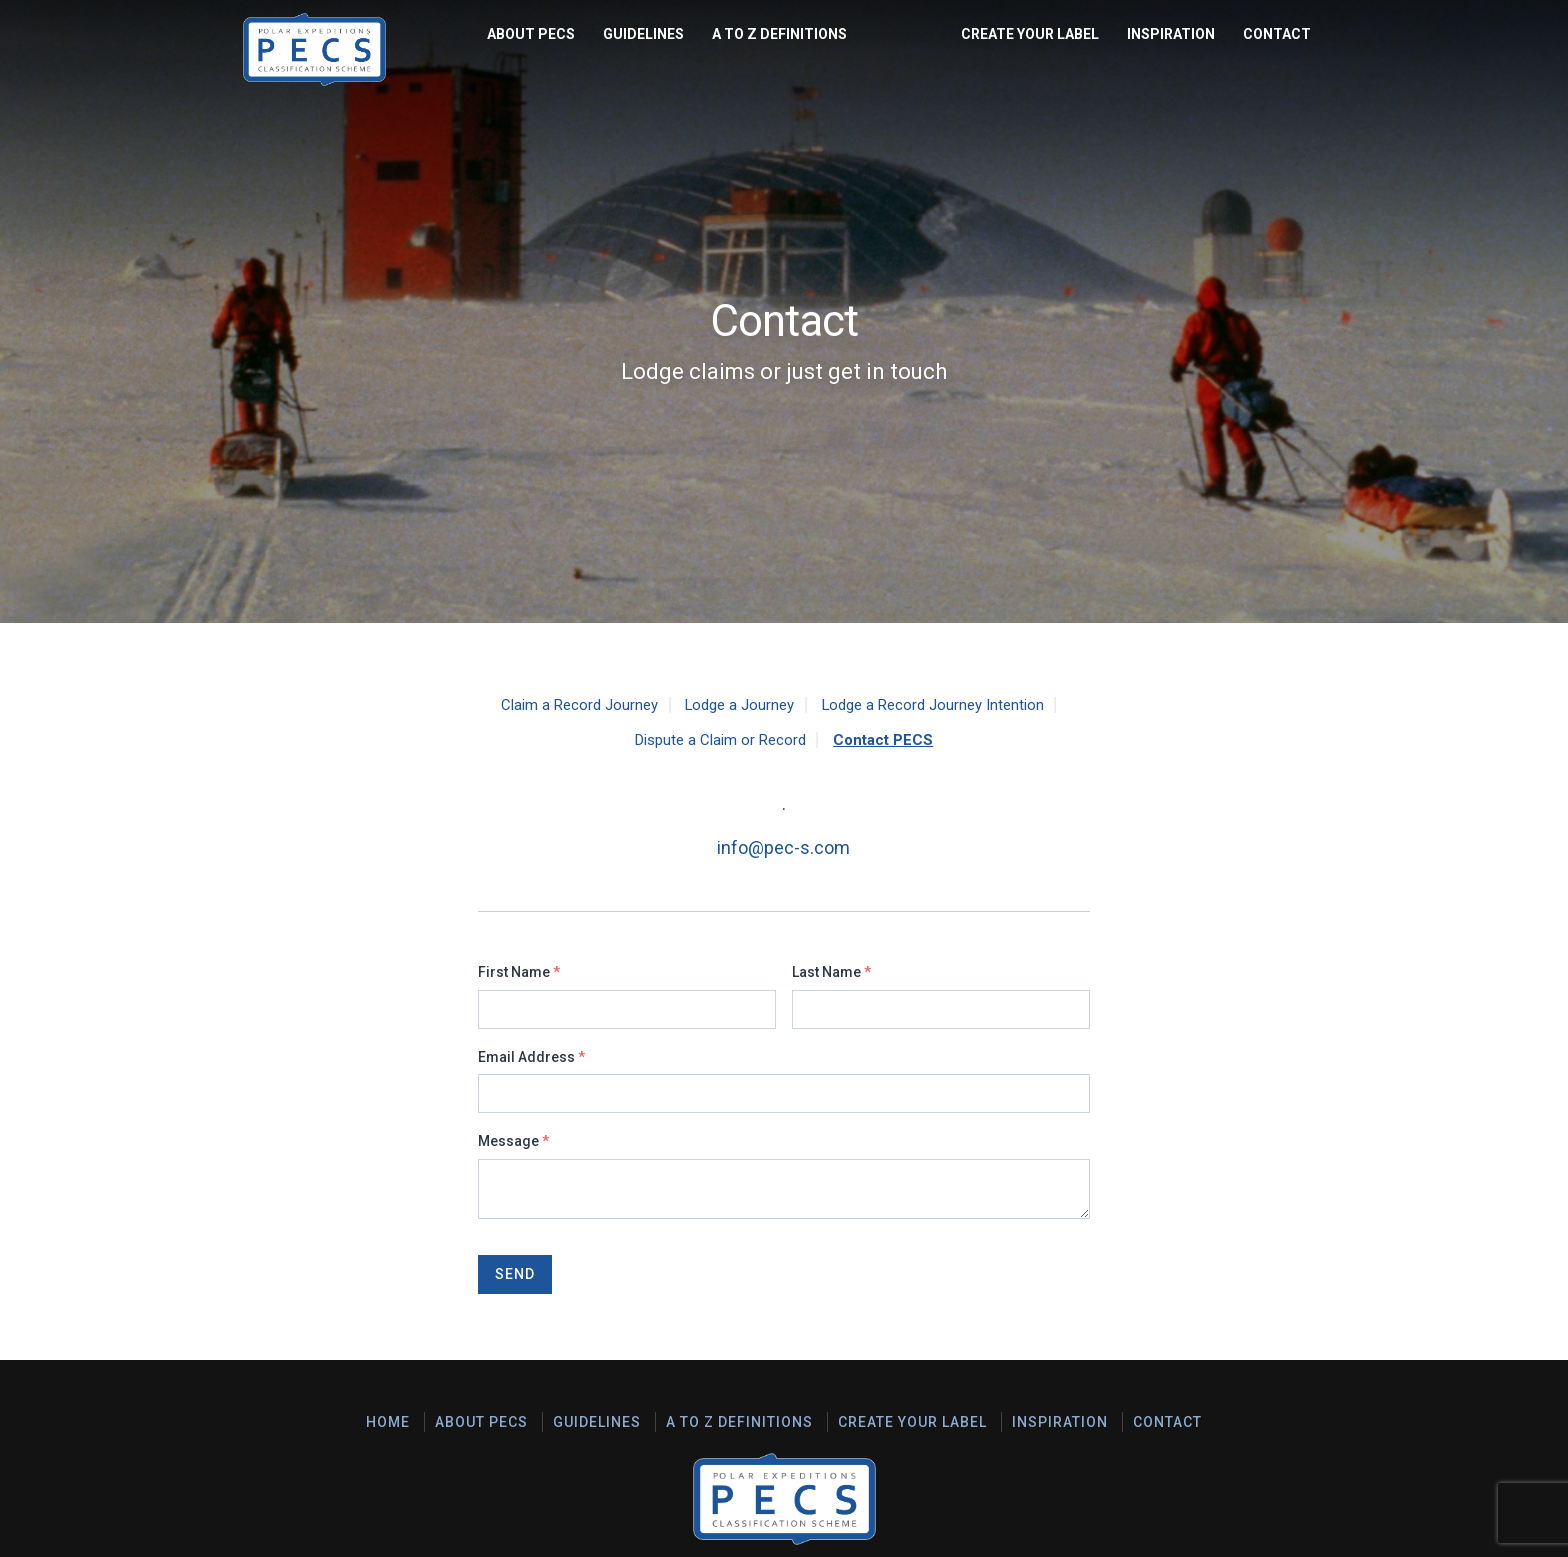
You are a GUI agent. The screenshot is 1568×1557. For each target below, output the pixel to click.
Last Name (831, 972)
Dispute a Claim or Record (718, 739)
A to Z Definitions (549, 34)
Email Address (531, 1057)
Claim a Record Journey (568, 704)
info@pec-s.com (783, 847)
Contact (1277, 34)
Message (513, 1141)
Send (515, 1274)
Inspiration (1171, 34)
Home (388, 1422)
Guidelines (413, 34)
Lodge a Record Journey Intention (941, 704)
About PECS (301, 34)
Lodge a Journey (736, 704)
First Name (519, 972)
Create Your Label (1030, 34)
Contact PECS (888, 739)
